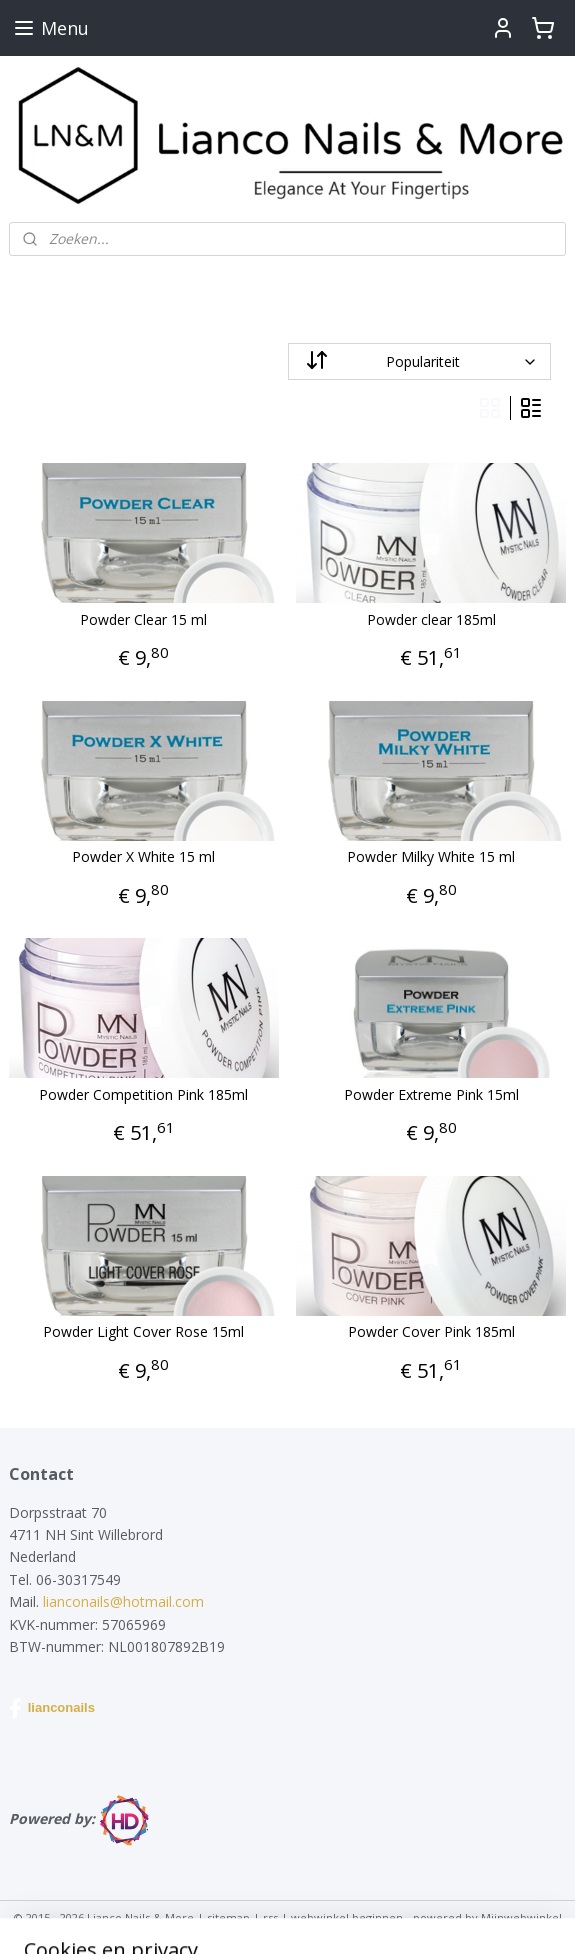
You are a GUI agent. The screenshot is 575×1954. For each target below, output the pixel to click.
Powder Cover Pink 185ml (431, 1333)
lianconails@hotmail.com (123, 1601)
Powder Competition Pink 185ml (143, 1095)
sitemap (228, 1917)
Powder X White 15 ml (143, 858)
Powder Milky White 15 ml (431, 858)
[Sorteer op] (420, 361)
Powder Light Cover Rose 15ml (143, 1333)
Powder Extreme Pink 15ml (431, 1095)
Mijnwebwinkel (521, 1917)
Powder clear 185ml (431, 620)
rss (270, 1917)
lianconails (52, 1709)
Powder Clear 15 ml (143, 620)
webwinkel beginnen (347, 1917)
